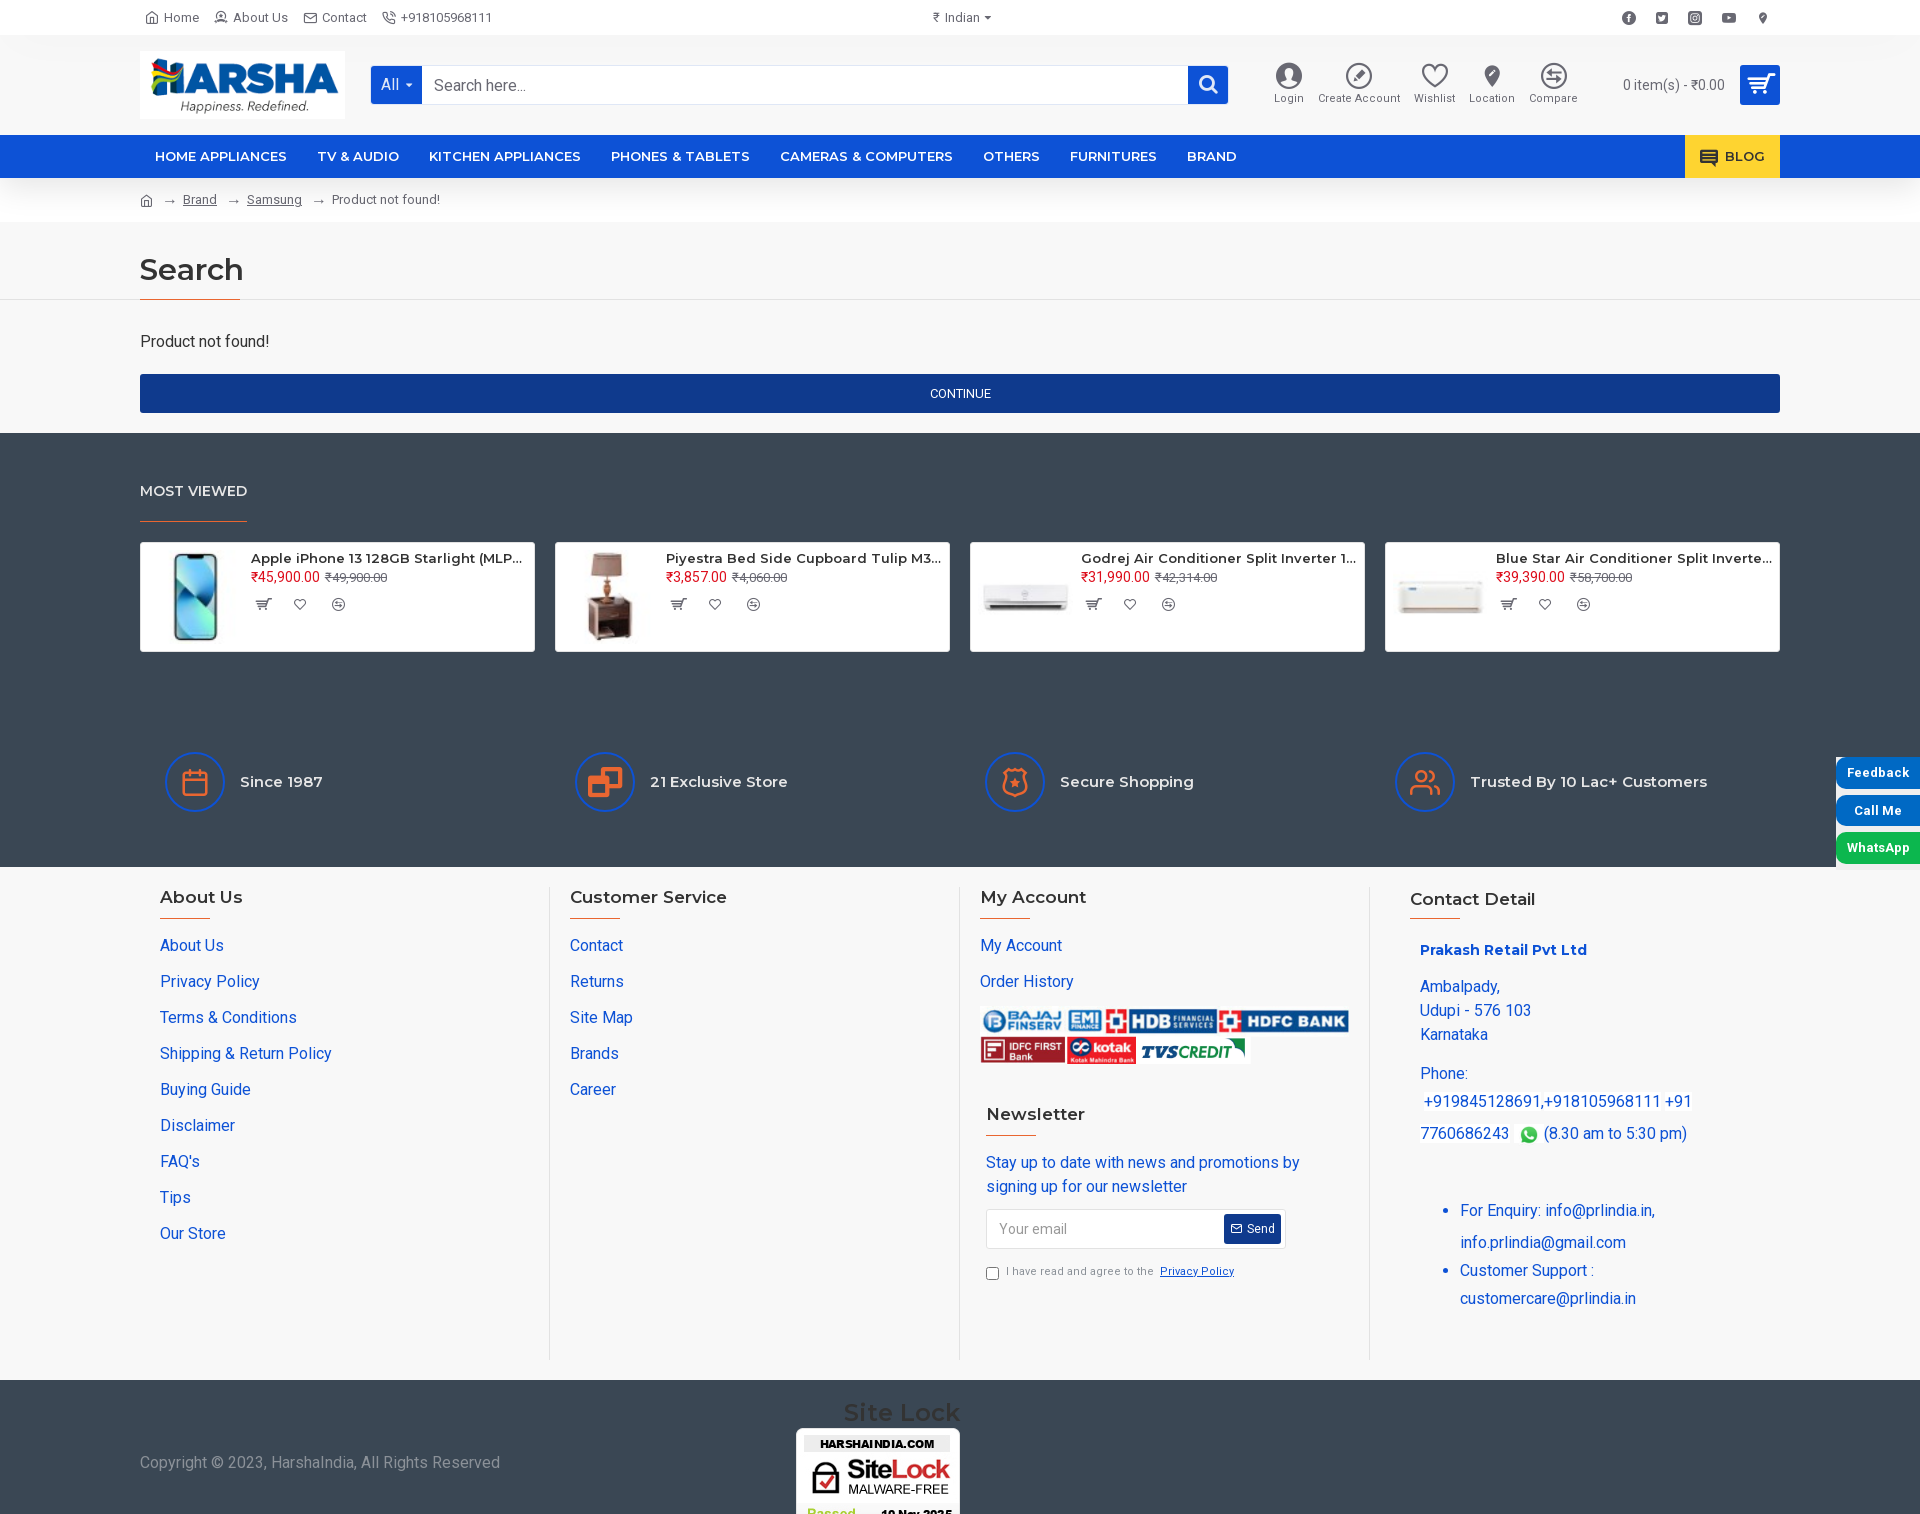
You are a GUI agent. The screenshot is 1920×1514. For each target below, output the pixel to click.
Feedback (1878, 772)
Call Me (1878, 810)
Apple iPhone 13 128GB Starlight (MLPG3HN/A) (389, 558)
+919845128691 (1482, 1101)
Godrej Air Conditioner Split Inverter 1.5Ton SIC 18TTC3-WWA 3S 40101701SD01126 (1219, 558)
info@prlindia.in (1598, 1210)
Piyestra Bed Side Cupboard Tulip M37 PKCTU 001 (804, 558)
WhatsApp (1878, 847)
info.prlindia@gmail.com (1543, 1242)
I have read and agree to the (1111, 1272)
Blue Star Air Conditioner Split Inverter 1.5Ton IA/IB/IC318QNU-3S (1634, 558)
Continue (960, 393)
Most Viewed (193, 491)
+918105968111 (1602, 1101)
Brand (200, 199)
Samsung (274, 199)
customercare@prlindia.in (1548, 1298)
